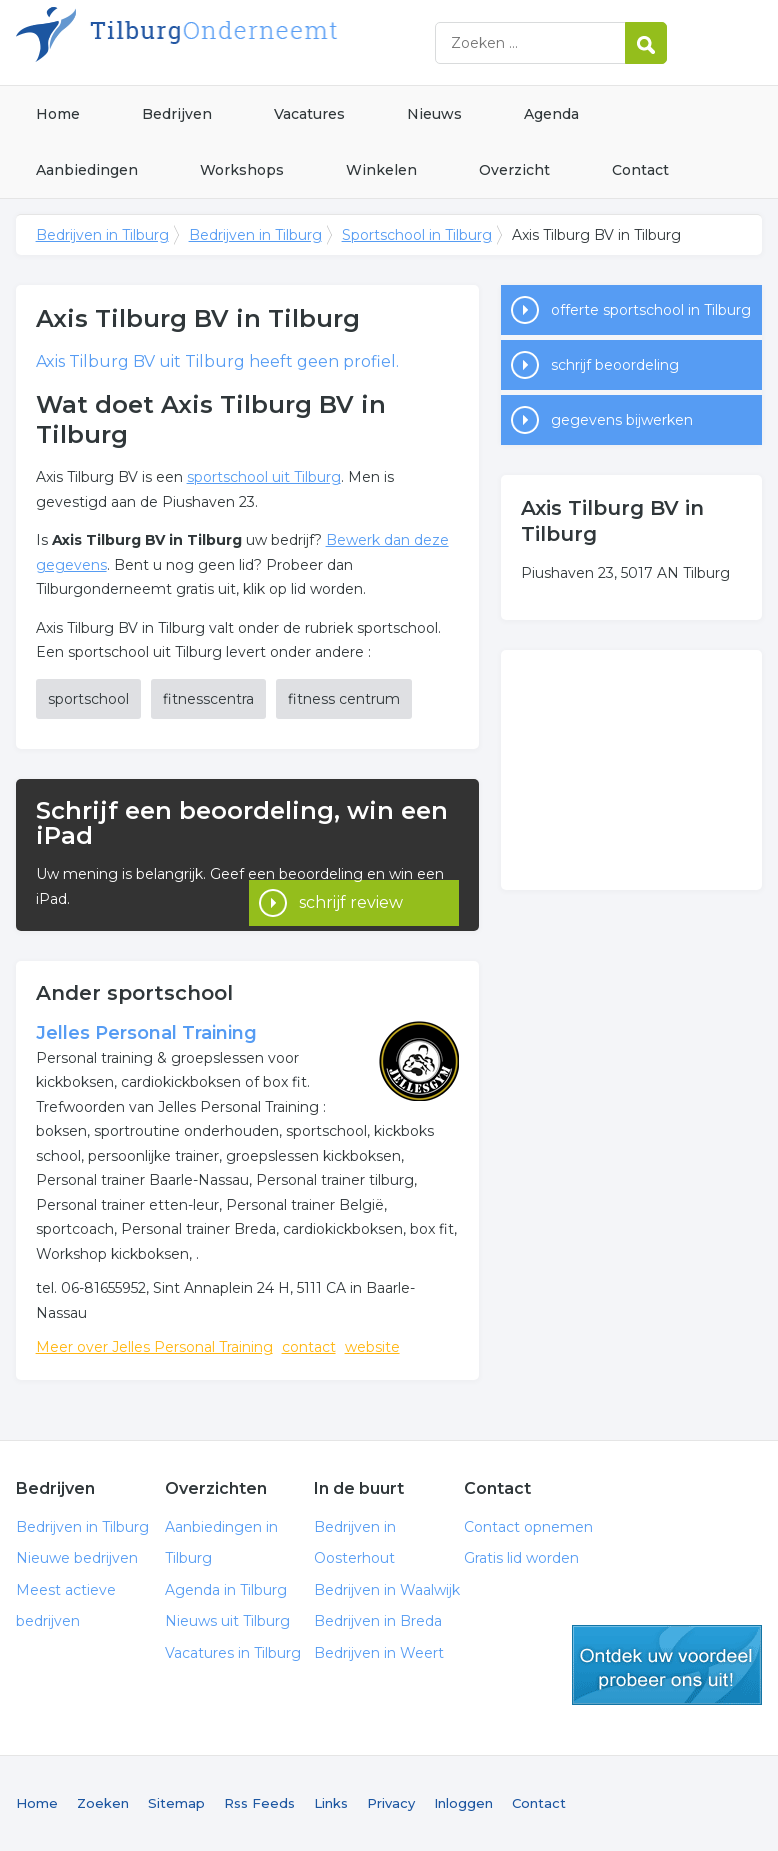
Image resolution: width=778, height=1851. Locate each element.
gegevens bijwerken (622, 420)
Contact (640, 170)
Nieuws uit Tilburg (227, 1621)
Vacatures (309, 114)
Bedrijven (177, 114)
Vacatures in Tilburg (233, 1653)
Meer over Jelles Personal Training (154, 1347)
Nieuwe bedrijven (77, 1558)
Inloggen (463, 1803)
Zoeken (103, 1803)
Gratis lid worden (521, 1558)
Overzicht (514, 170)
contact (309, 1347)
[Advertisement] (631, 770)
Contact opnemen (528, 1527)
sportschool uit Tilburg (264, 477)
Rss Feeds (259, 1803)
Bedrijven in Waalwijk (387, 1590)
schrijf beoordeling (615, 365)
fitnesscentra (208, 699)
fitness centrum (344, 699)
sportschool (88, 699)
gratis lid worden (667, 1665)
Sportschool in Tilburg (417, 235)
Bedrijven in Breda (378, 1621)
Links (331, 1803)
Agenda (551, 114)
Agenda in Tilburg (226, 1590)
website (372, 1347)
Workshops (242, 170)
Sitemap (176, 1803)
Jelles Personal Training (146, 1033)
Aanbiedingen (87, 170)
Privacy (391, 1803)
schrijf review (351, 879)
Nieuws (434, 114)
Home (58, 114)
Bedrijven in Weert (379, 1653)
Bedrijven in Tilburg (266, 42)
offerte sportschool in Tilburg (651, 310)
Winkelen (381, 170)
